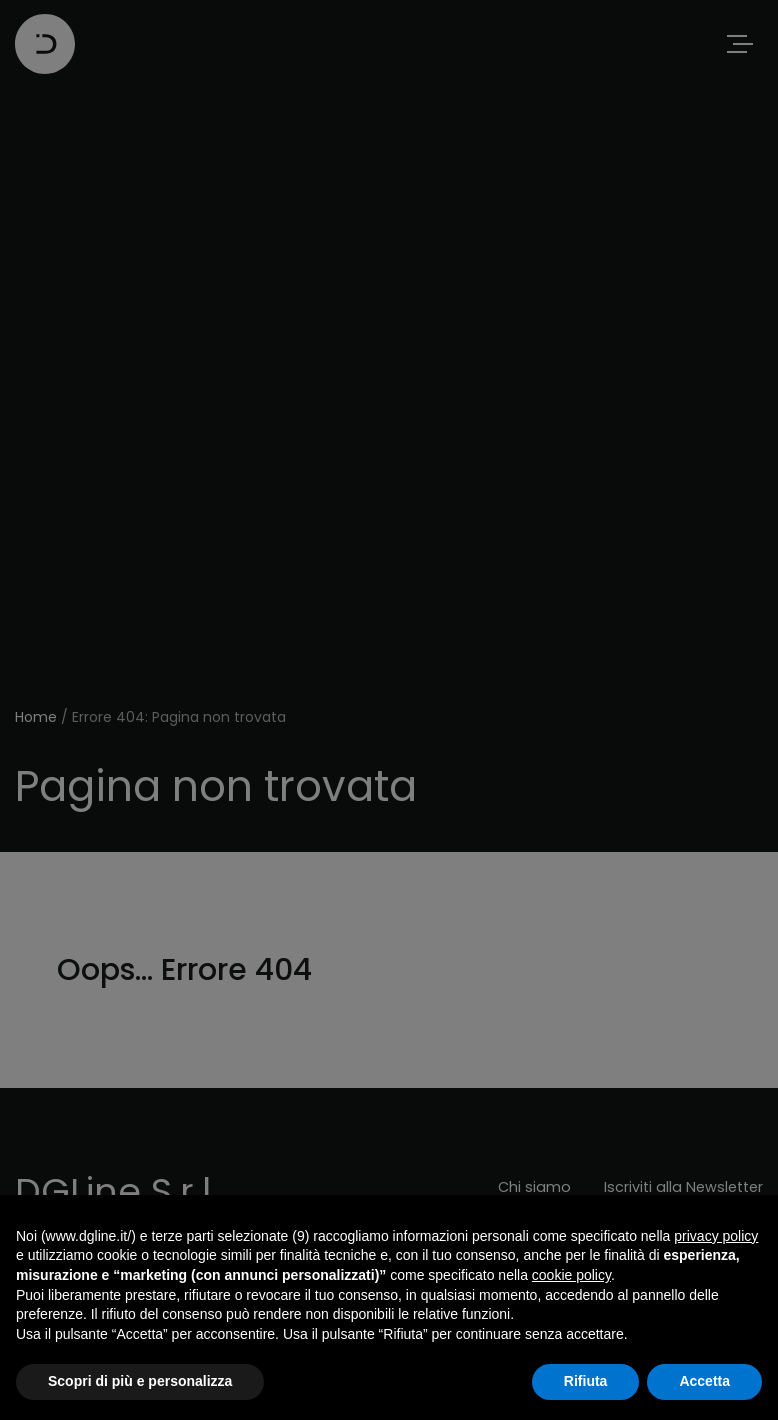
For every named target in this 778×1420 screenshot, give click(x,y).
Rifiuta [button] (586, 1381)
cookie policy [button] (571, 1275)
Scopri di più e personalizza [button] (140, 1381)
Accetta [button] (704, 1381)
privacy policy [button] (716, 1236)
